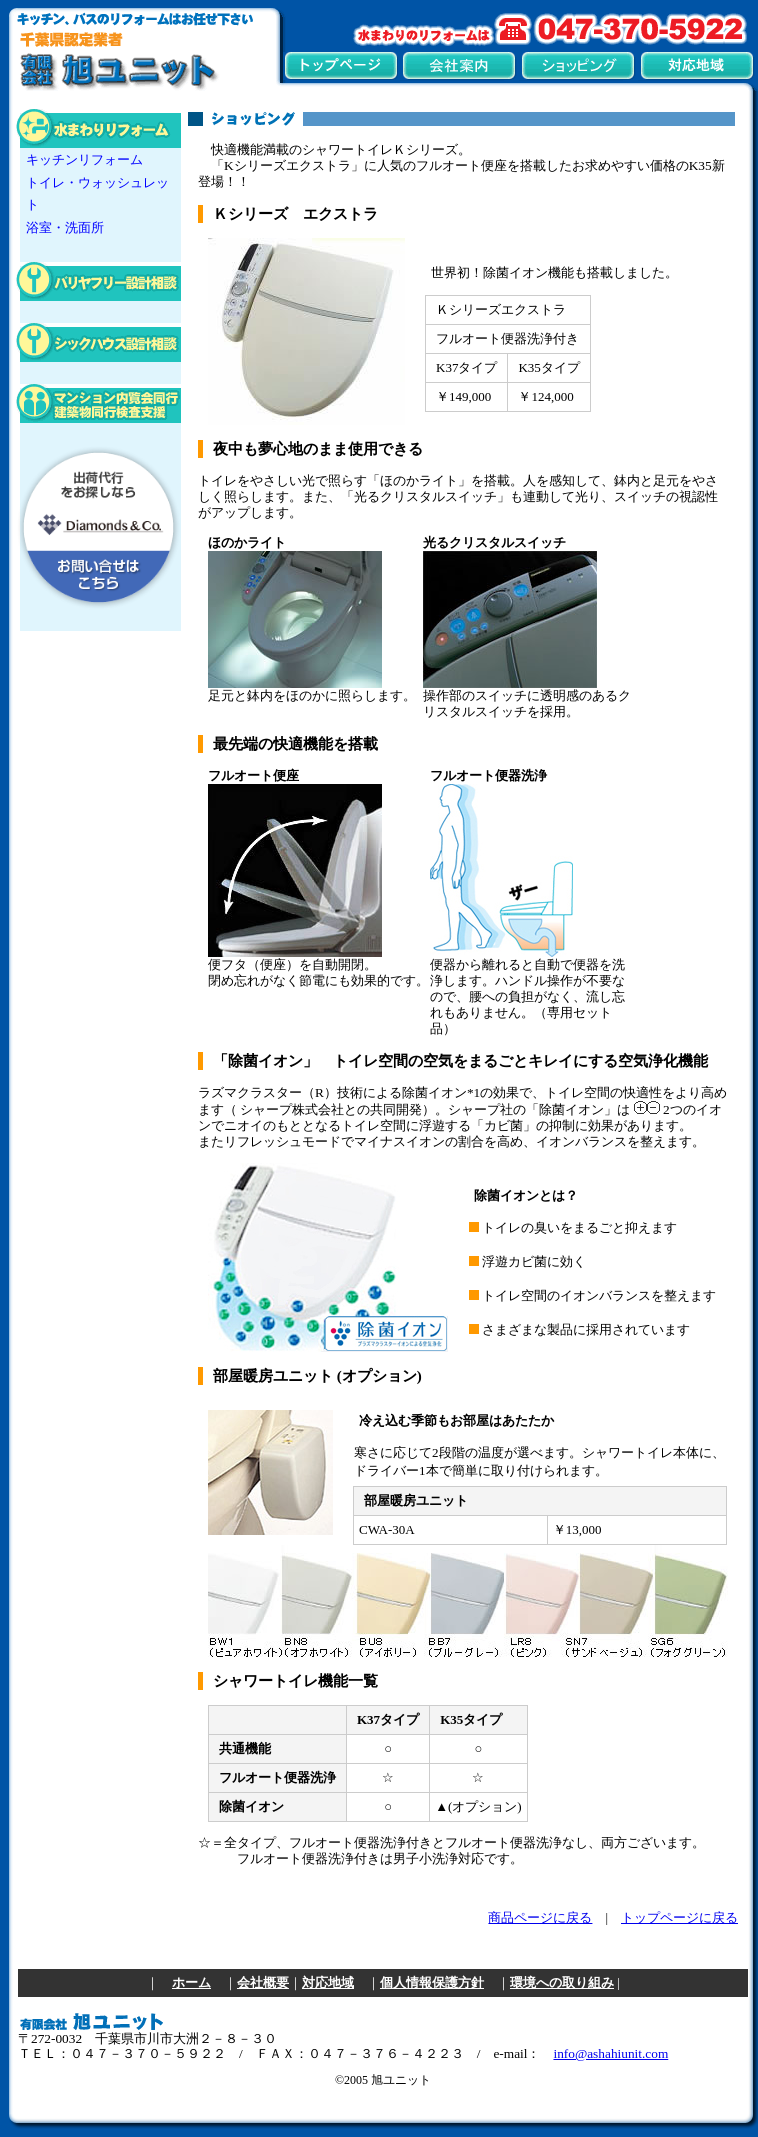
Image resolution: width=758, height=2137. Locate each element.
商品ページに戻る (540, 1918)
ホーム (191, 1982)
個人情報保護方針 (432, 1982)
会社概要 (263, 1982)
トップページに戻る (679, 1918)
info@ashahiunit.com (610, 2053)
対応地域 (328, 1982)
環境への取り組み (562, 1982)
